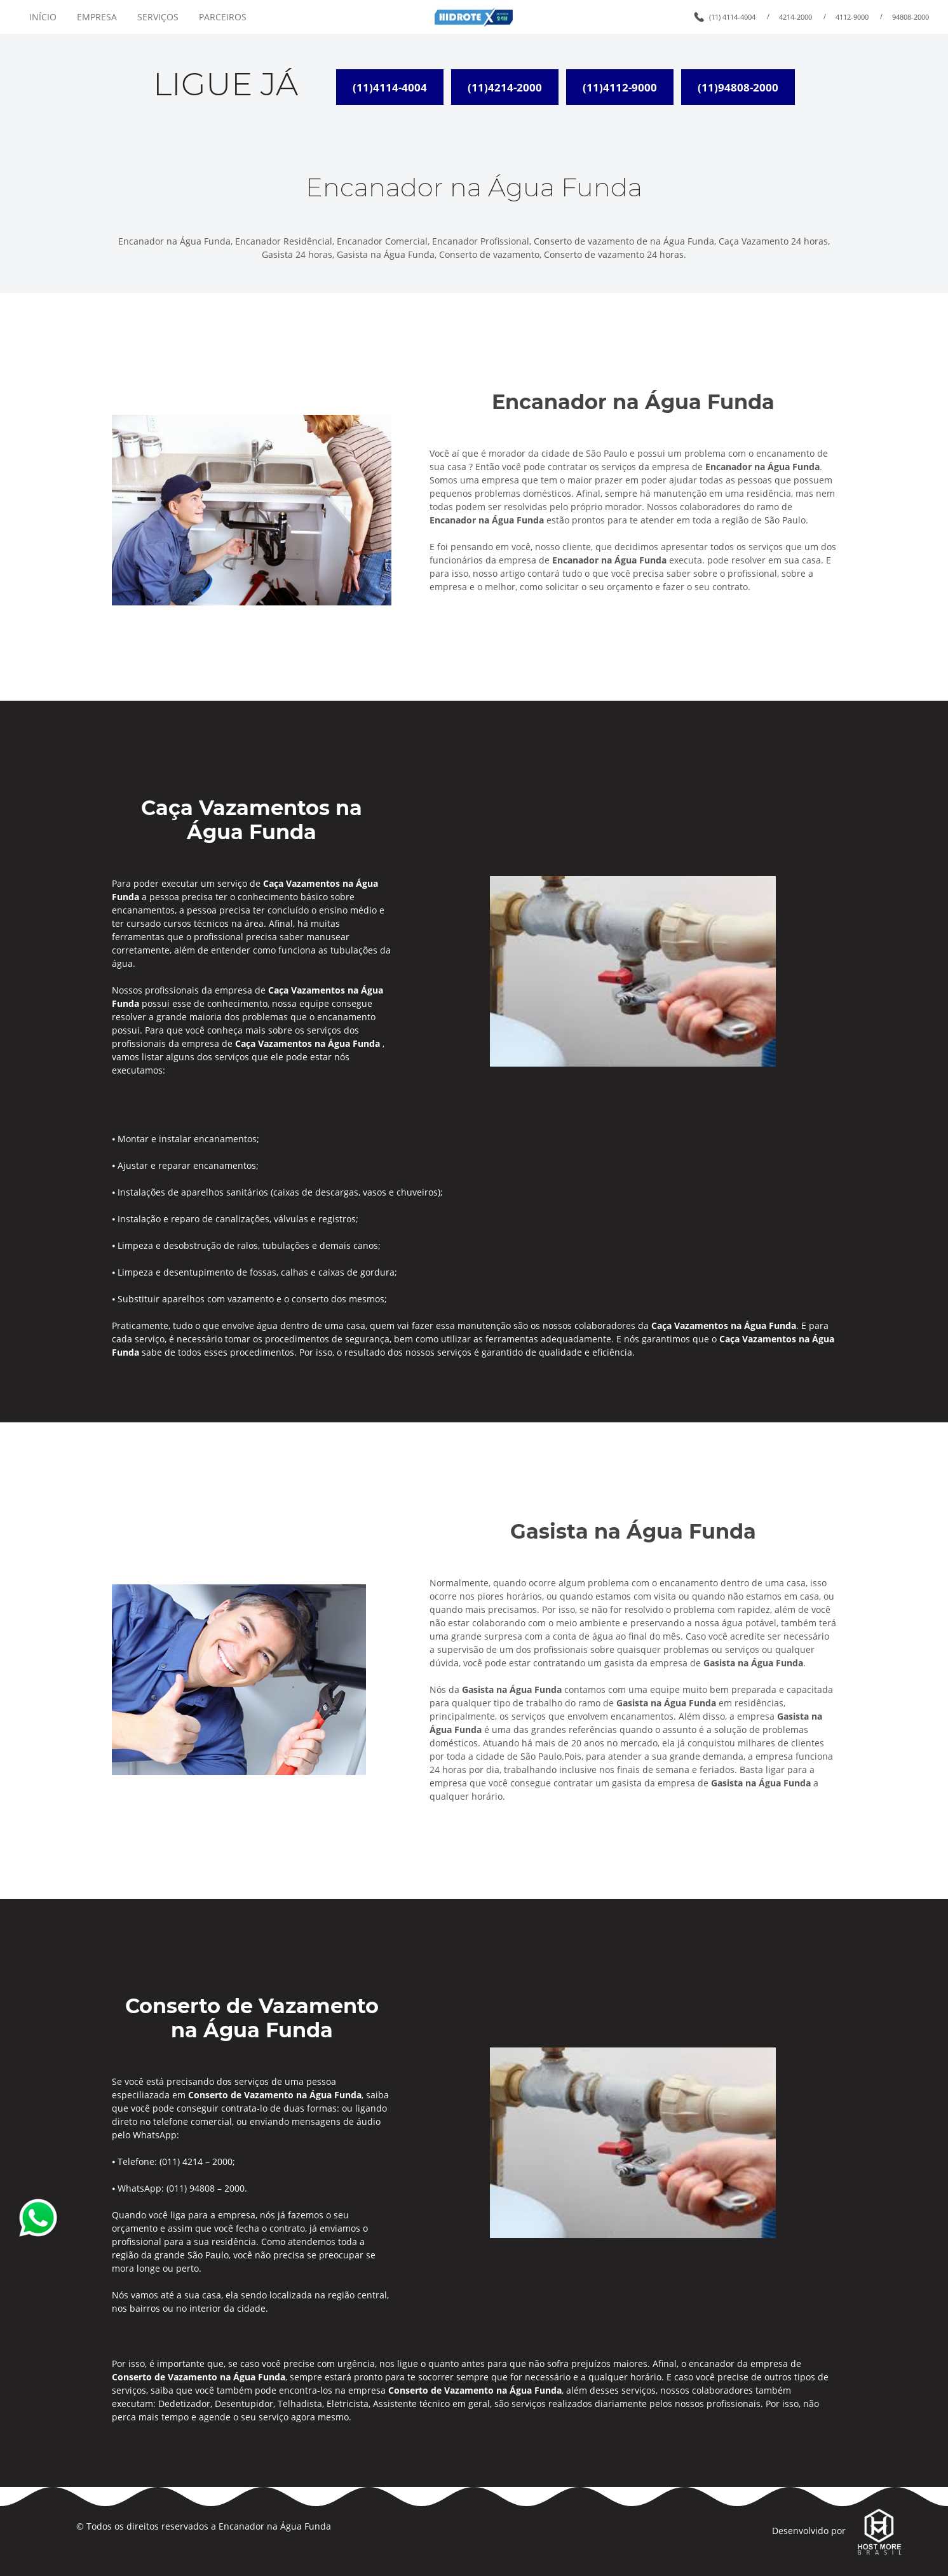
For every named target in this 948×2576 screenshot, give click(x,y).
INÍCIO (43, 17)
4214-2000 (795, 17)
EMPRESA (97, 17)
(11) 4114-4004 (732, 17)
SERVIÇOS (158, 17)
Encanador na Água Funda (275, 2526)
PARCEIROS (223, 17)
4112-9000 (852, 17)
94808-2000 (910, 17)
